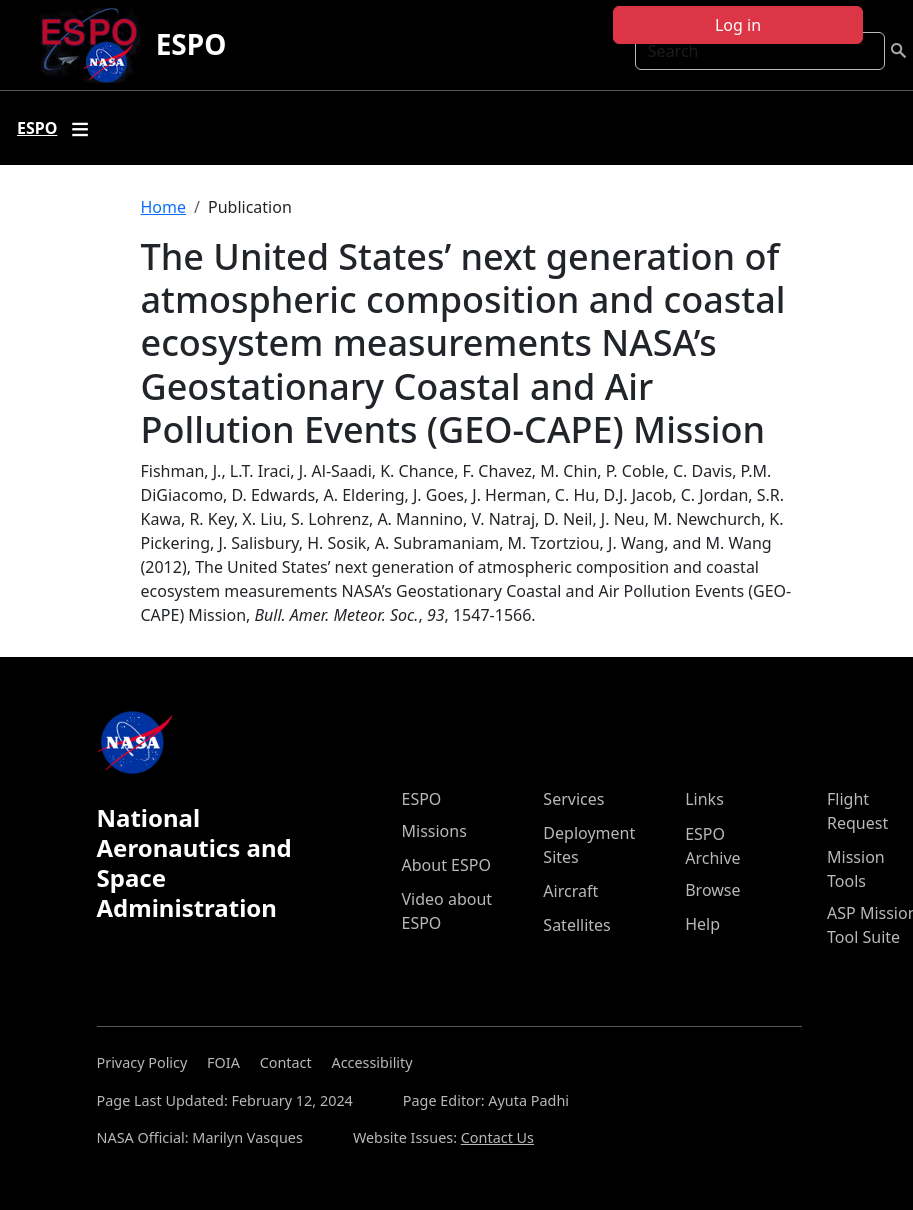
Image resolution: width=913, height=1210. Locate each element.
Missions (434, 831)
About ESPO (446, 865)
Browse (712, 890)
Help (702, 924)
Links (704, 799)
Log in (738, 25)
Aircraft (570, 891)
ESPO (191, 44)
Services (573, 799)
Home (164, 207)
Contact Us (497, 1137)
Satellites (576, 925)
